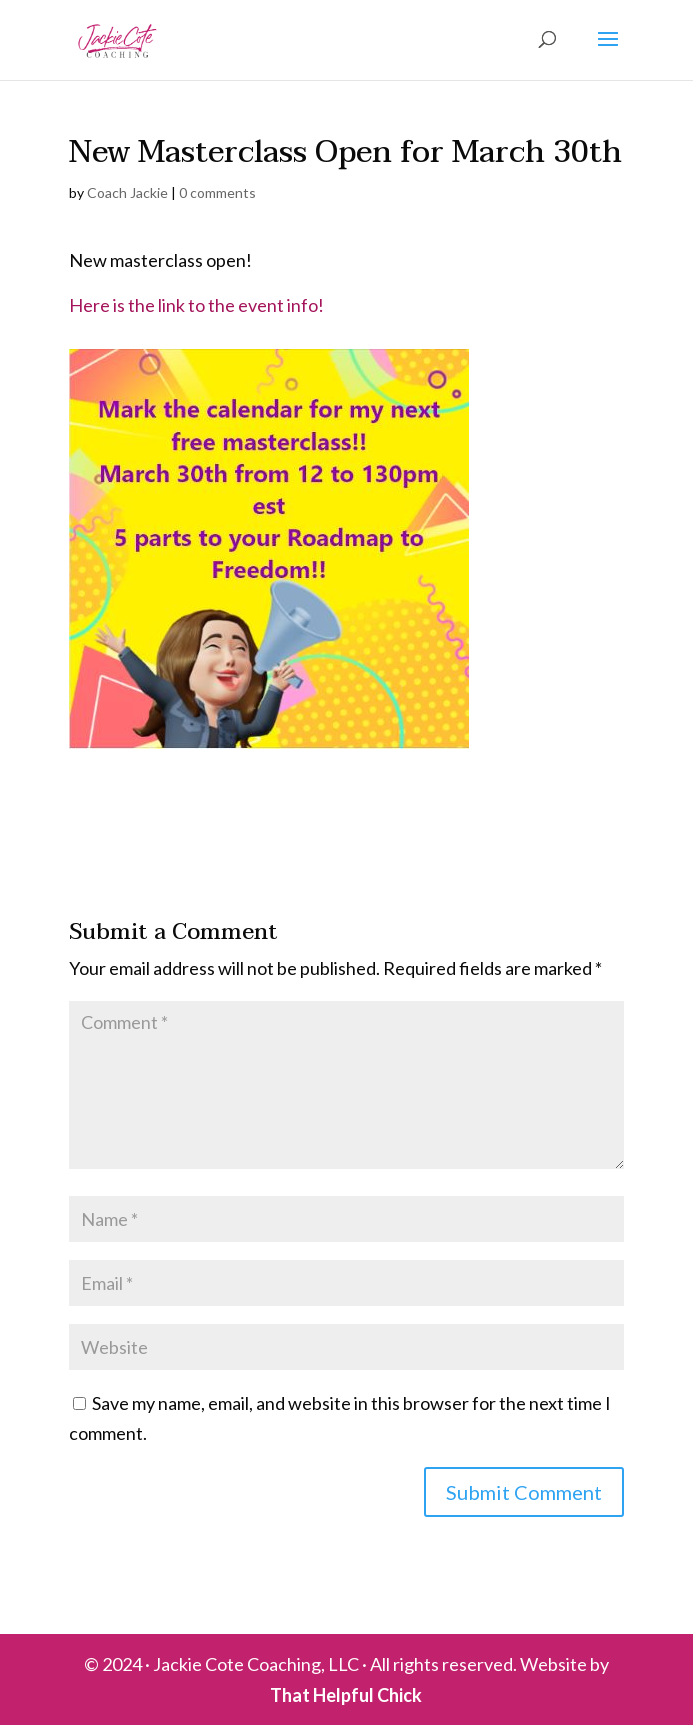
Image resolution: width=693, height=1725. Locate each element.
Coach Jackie (127, 192)
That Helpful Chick (346, 1695)
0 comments (217, 192)
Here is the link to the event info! (198, 305)
